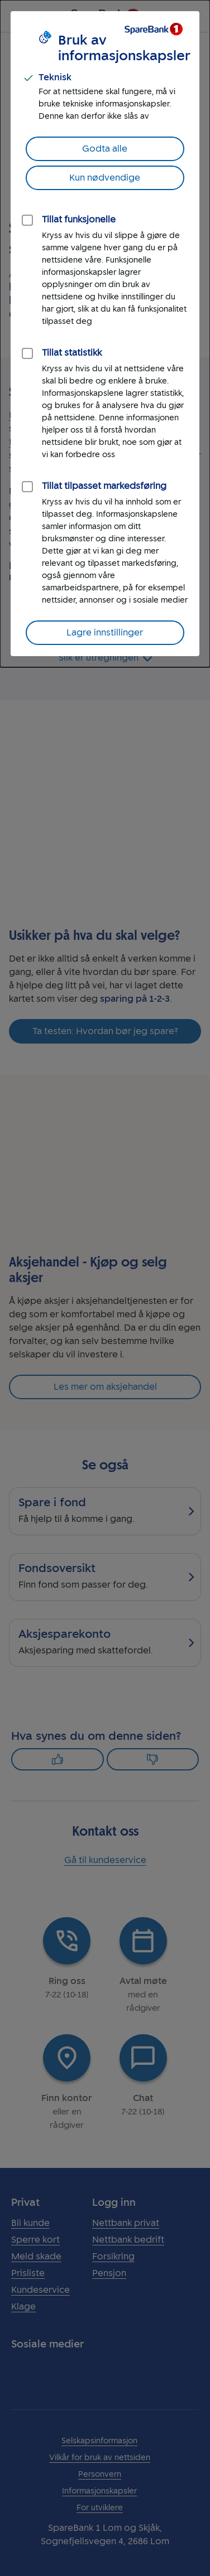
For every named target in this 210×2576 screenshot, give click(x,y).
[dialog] (105, 333)
